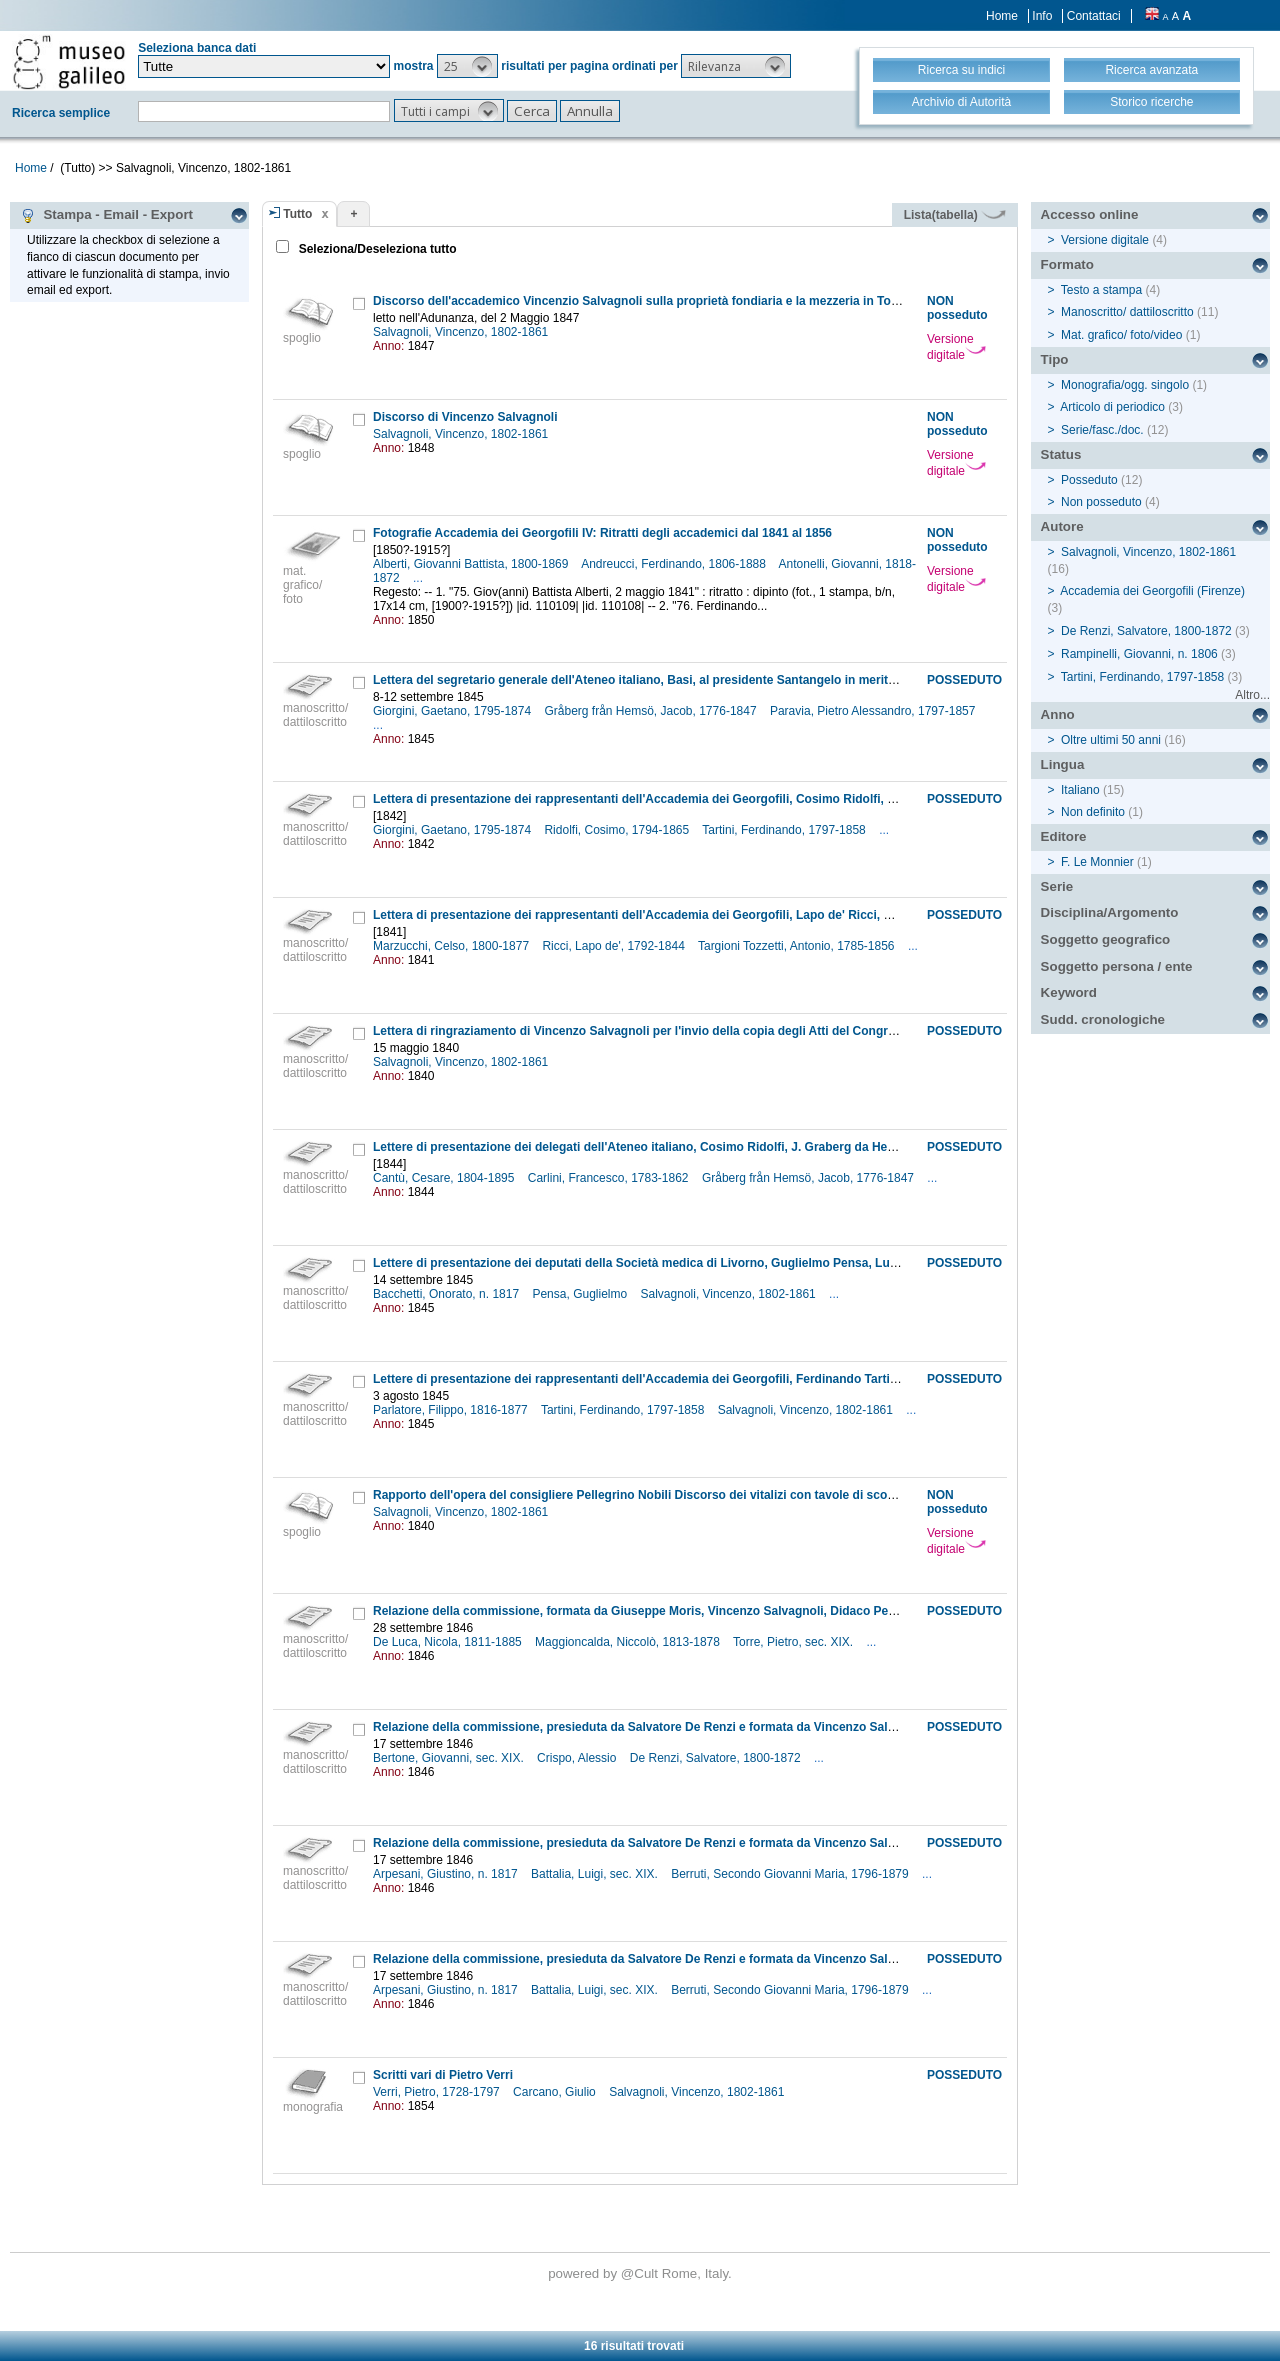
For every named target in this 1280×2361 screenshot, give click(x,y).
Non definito (1093, 812)
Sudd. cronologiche (1103, 1019)
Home (1002, 16)
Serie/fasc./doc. (1102, 430)
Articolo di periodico (1112, 407)
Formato (1067, 264)
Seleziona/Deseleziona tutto (375, 249)
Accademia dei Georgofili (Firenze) (1152, 591)
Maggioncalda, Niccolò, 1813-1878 (629, 1642)
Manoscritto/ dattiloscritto (1127, 312)
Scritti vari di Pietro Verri (443, 2075)
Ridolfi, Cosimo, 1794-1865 (618, 830)
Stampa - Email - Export (106, 215)
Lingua (1063, 764)
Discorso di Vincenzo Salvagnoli (465, 417)
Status (1061, 454)
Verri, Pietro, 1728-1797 (438, 2092)
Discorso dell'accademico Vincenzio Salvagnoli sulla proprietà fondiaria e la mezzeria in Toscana (649, 301)
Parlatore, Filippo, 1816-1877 (452, 1410)
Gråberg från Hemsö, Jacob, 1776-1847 (651, 711)
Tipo (1055, 359)
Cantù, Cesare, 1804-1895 (445, 1178)
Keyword (1069, 992)
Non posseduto (1101, 502)
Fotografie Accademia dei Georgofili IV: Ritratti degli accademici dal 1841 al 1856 (602, 533)
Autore (1062, 526)
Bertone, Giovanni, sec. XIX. (450, 1758)
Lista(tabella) (955, 215)
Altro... (1252, 695)
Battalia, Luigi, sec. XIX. (596, 1874)
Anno (1058, 714)
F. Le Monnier (1097, 862)
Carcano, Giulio (556, 2092)
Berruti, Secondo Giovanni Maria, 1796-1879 (791, 1874)
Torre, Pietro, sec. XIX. (794, 1642)
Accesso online (1090, 214)
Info (1042, 16)
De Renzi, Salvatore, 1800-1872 (717, 1758)
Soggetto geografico (1106, 939)
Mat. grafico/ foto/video (1121, 335)
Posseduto (1089, 480)
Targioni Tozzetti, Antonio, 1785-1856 (798, 946)
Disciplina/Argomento (1110, 912)
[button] (467, 66)
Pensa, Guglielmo (581, 1294)
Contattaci (1094, 16)
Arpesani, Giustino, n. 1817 (447, 1874)
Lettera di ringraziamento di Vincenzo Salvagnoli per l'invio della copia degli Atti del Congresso (644, 1031)
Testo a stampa (1101, 290)
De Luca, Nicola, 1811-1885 (449, 1642)
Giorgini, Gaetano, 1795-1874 (453, 711)
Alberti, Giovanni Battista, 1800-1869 (472, 564)
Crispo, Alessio (578, 1758)
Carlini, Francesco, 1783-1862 (610, 1178)
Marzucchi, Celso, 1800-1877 (452, 946)
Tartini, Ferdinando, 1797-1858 (785, 830)
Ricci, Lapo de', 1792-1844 (615, 946)
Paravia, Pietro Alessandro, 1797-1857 (874, 711)
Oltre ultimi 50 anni (1111, 740)
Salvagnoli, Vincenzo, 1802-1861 (462, 332)
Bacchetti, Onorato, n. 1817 (447, 1294)
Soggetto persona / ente (1117, 966)
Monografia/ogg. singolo (1125, 385)
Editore (1064, 836)
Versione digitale (956, 347)
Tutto (297, 214)
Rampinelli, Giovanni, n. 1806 (1139, 654)
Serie (1057, 886)
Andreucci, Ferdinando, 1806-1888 (675, 564)
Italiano (1080, 790)
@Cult (641, 2273)
